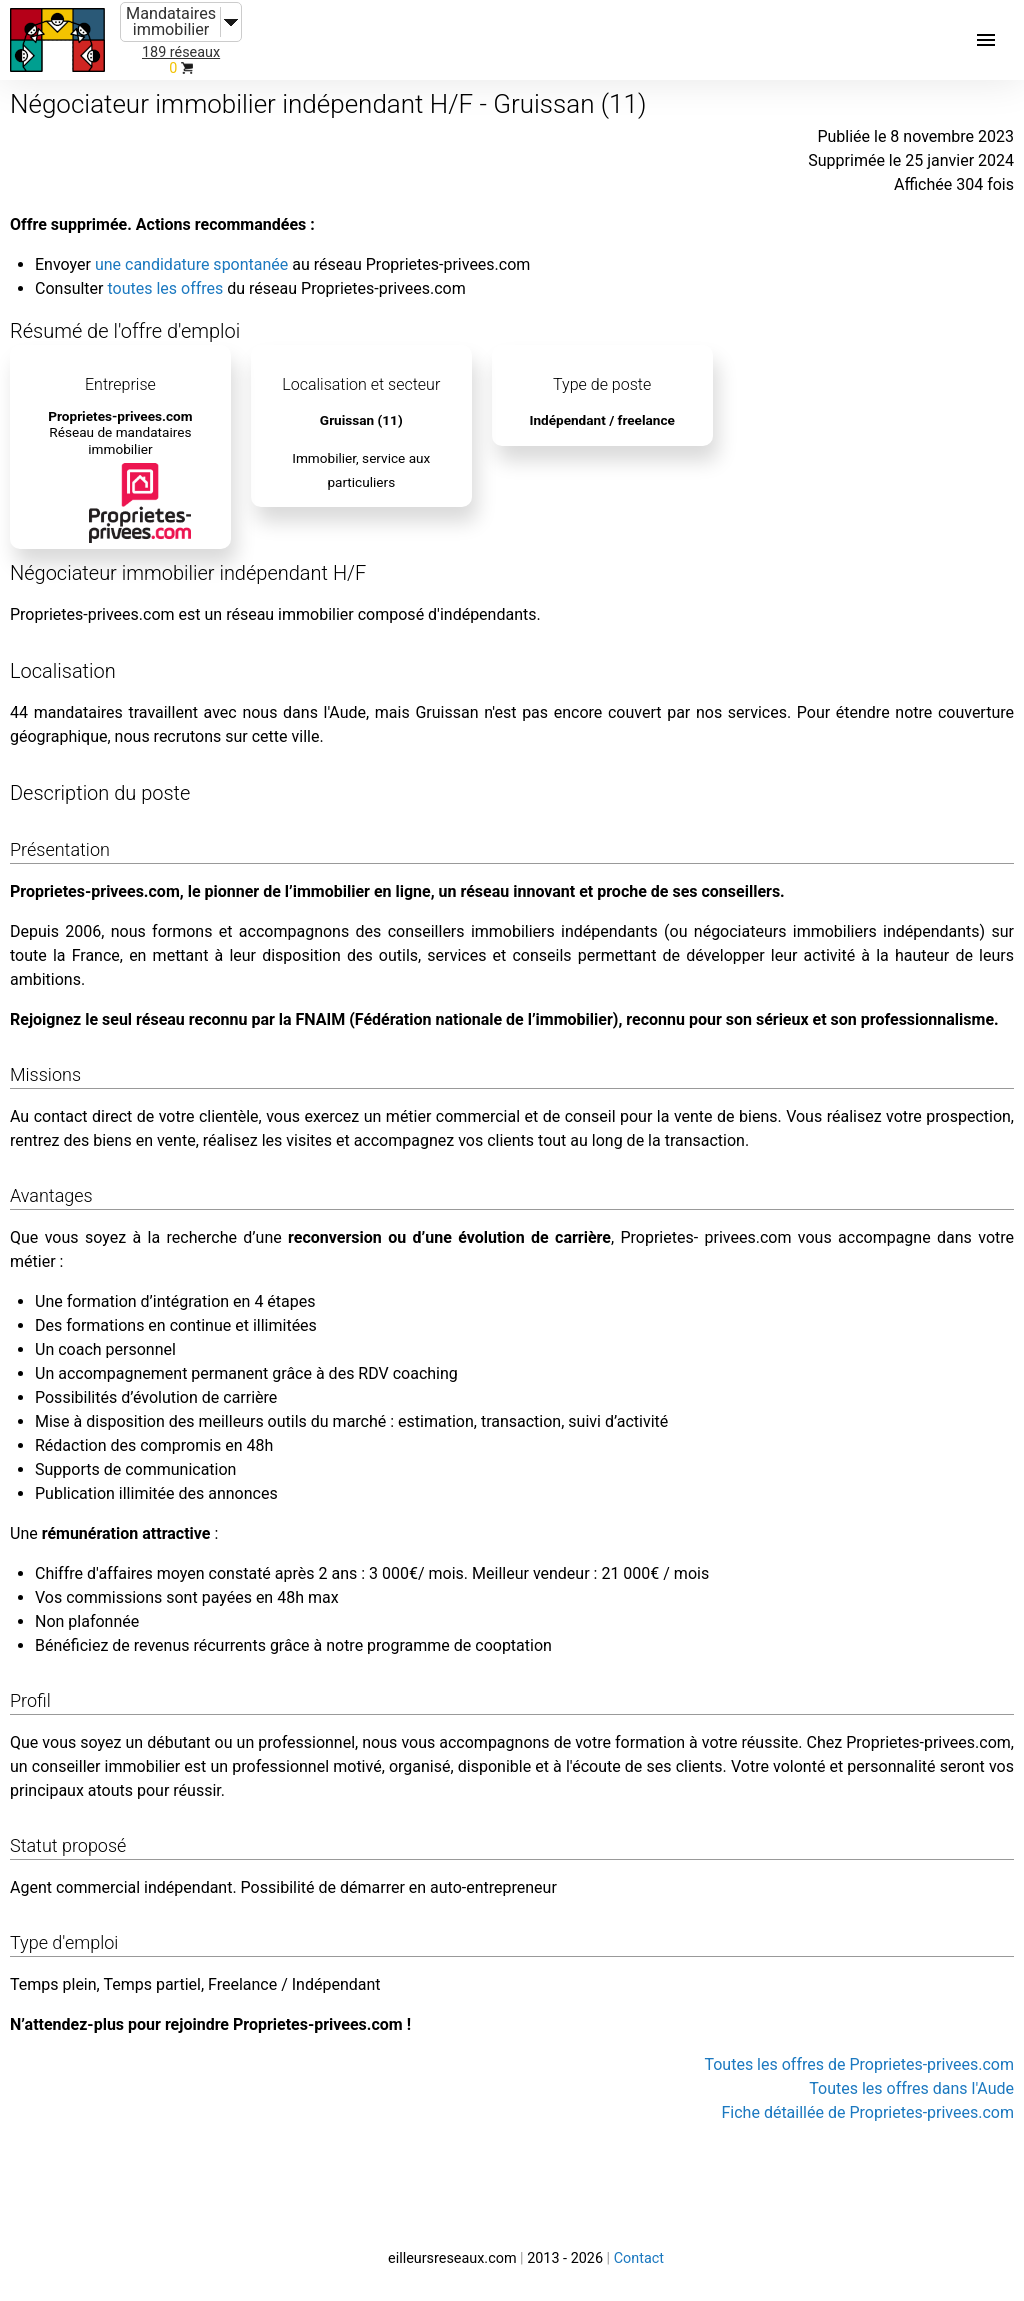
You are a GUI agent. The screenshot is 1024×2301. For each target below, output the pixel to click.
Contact (639, 2258)
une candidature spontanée (191, 264)
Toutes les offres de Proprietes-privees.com (859, 2064)
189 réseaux (181, 52)
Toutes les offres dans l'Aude (911, 2088)
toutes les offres (165, 288)
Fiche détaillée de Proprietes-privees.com (868, 2112)
